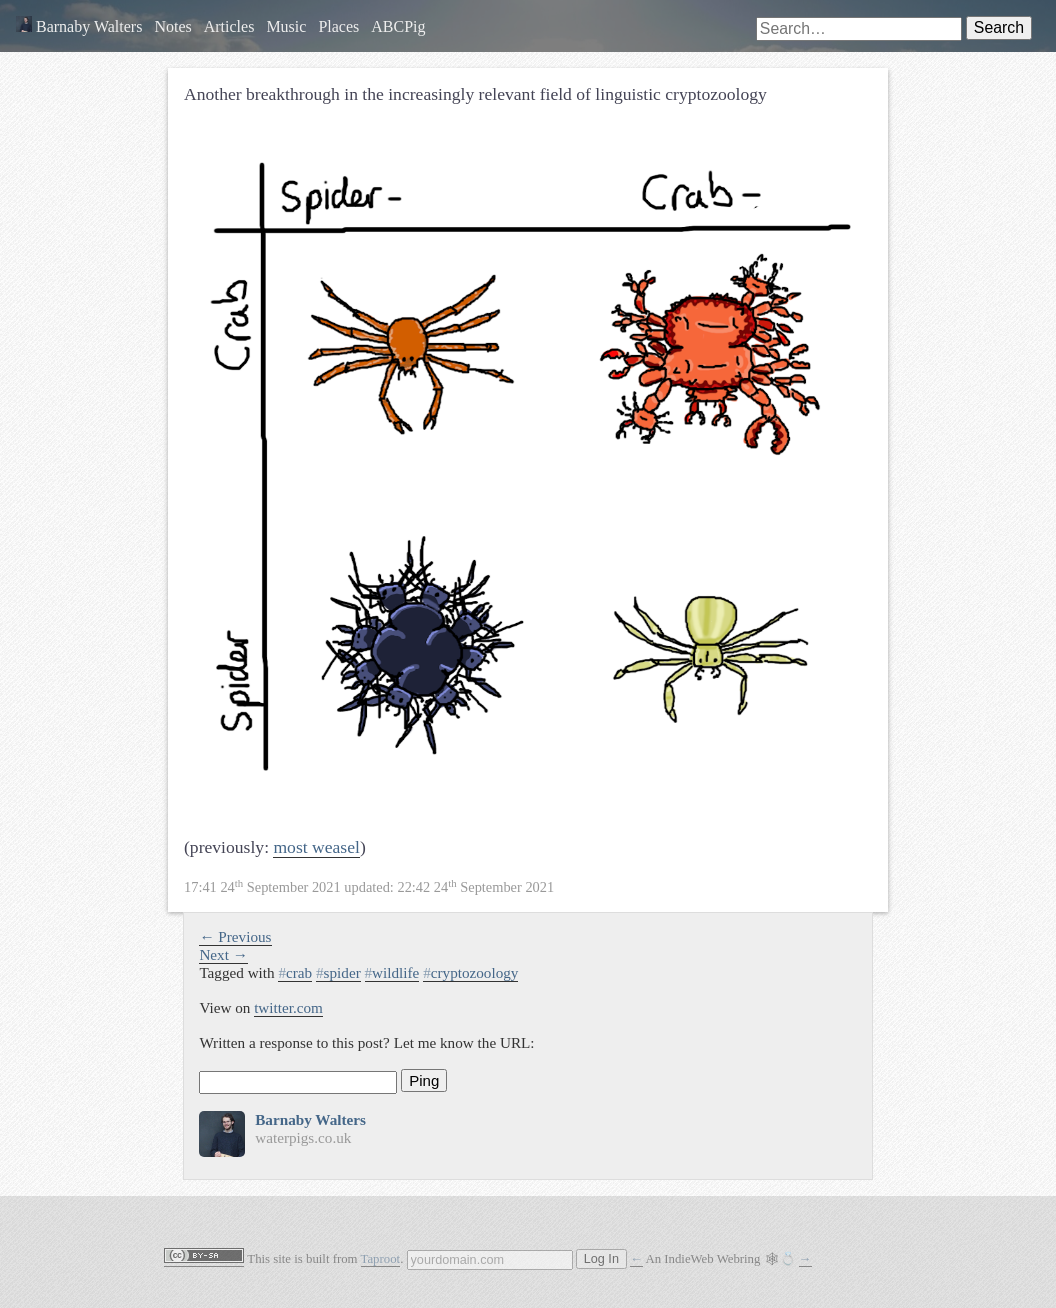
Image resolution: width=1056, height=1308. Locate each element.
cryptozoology (470, 972)
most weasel (316, 847)
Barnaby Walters (79, 26)
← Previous (235, 936)
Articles (229, 26)
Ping (424, 1080)
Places (338, 26)
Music (286, 26)
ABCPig (398, 26)
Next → (223, 954)
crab (295, 972)
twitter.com (288, 1007)
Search (999, 27)
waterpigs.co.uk (303, 1137)
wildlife (392, 972)
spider (338, 972)
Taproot (381, 1259)
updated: (369, 887)
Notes (172, 26)
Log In (601, 1259)
